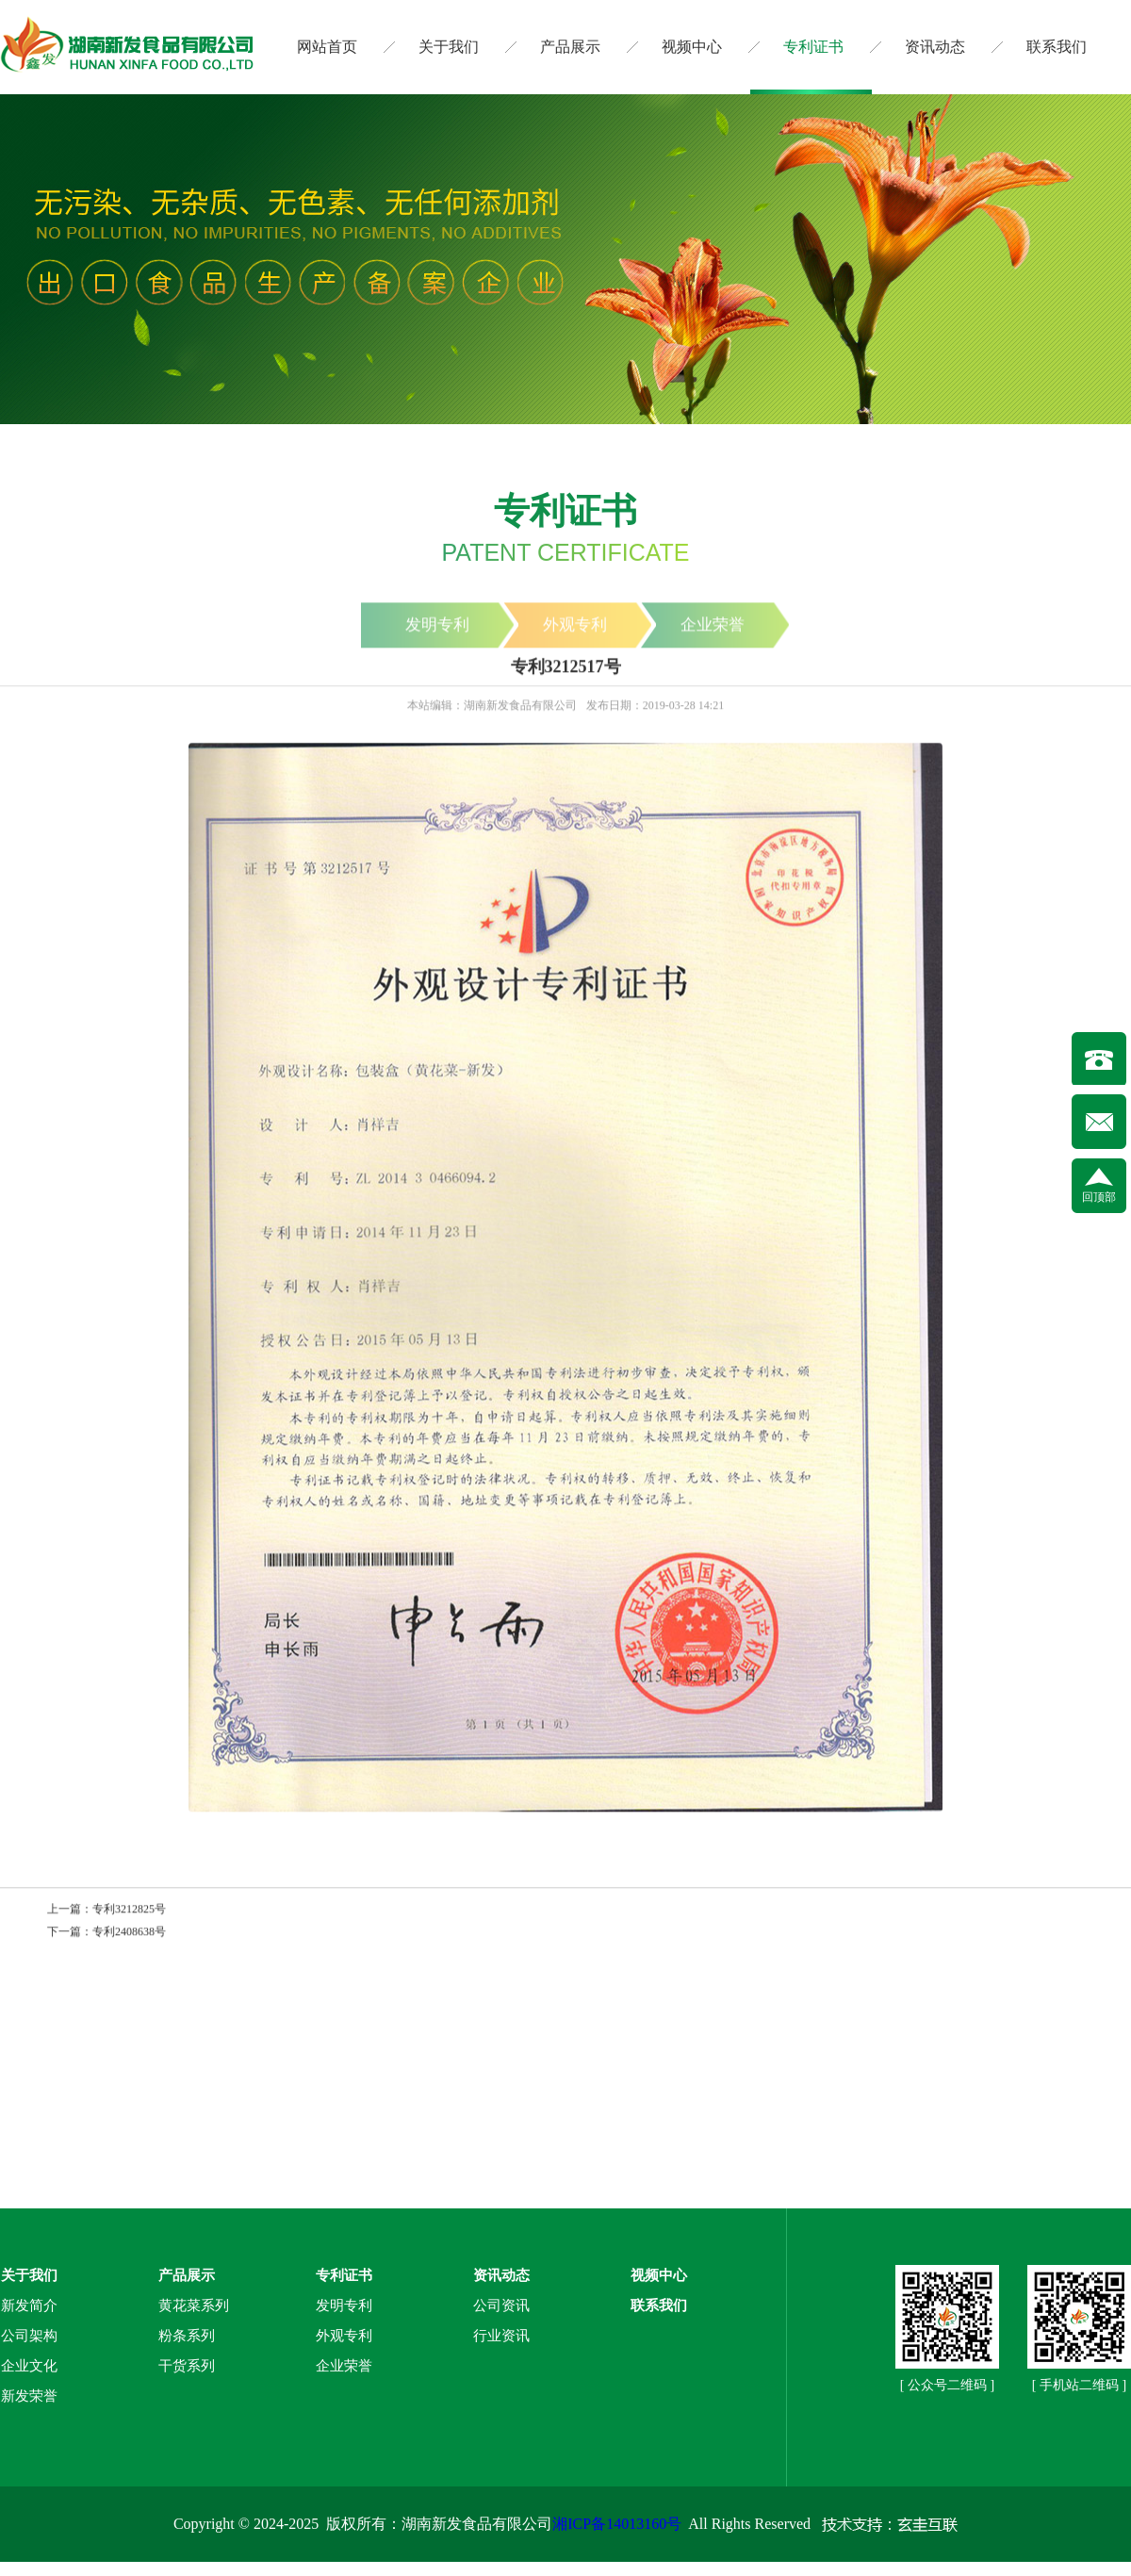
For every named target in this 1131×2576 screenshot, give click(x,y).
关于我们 (448, 47)
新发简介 (29, 2305)
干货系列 (186, 2365)
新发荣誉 (29, 2396)
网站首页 (327, 47)
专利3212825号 (129, 1909)
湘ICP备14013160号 (616, 2524)
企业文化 (29, 2365)
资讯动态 (935, 47)
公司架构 (29, 2335)
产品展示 (570, 47)
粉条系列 (186, 2335)
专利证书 (813, 47)
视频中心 (692, 47)
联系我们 (1056, 47)
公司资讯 (501, 2305)
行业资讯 (501, 2335)
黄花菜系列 (193, 2305)
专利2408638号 (129, 1932)
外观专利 (344, 2335)
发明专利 (344, 2305)
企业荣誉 (344, 2365)
